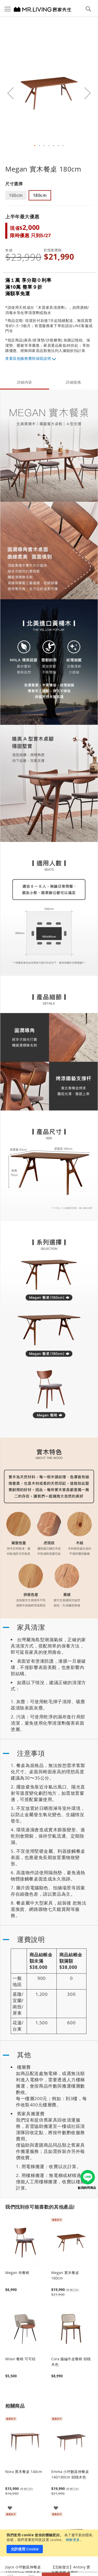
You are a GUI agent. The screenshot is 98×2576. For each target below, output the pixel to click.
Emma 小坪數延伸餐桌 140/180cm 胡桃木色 (70, 2474)
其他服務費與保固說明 (32, 358)
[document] (50, 2543)
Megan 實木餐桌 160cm (65, 2275)
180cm (40, 195)
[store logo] (36, 9)
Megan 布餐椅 (17, 2272)
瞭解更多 (73, 2539)
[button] (10, 93)
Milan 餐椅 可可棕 (20, 2358)
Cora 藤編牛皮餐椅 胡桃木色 (71, 2361)
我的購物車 (31, 2568)
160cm (16, 195)
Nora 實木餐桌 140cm (23, 2471)
